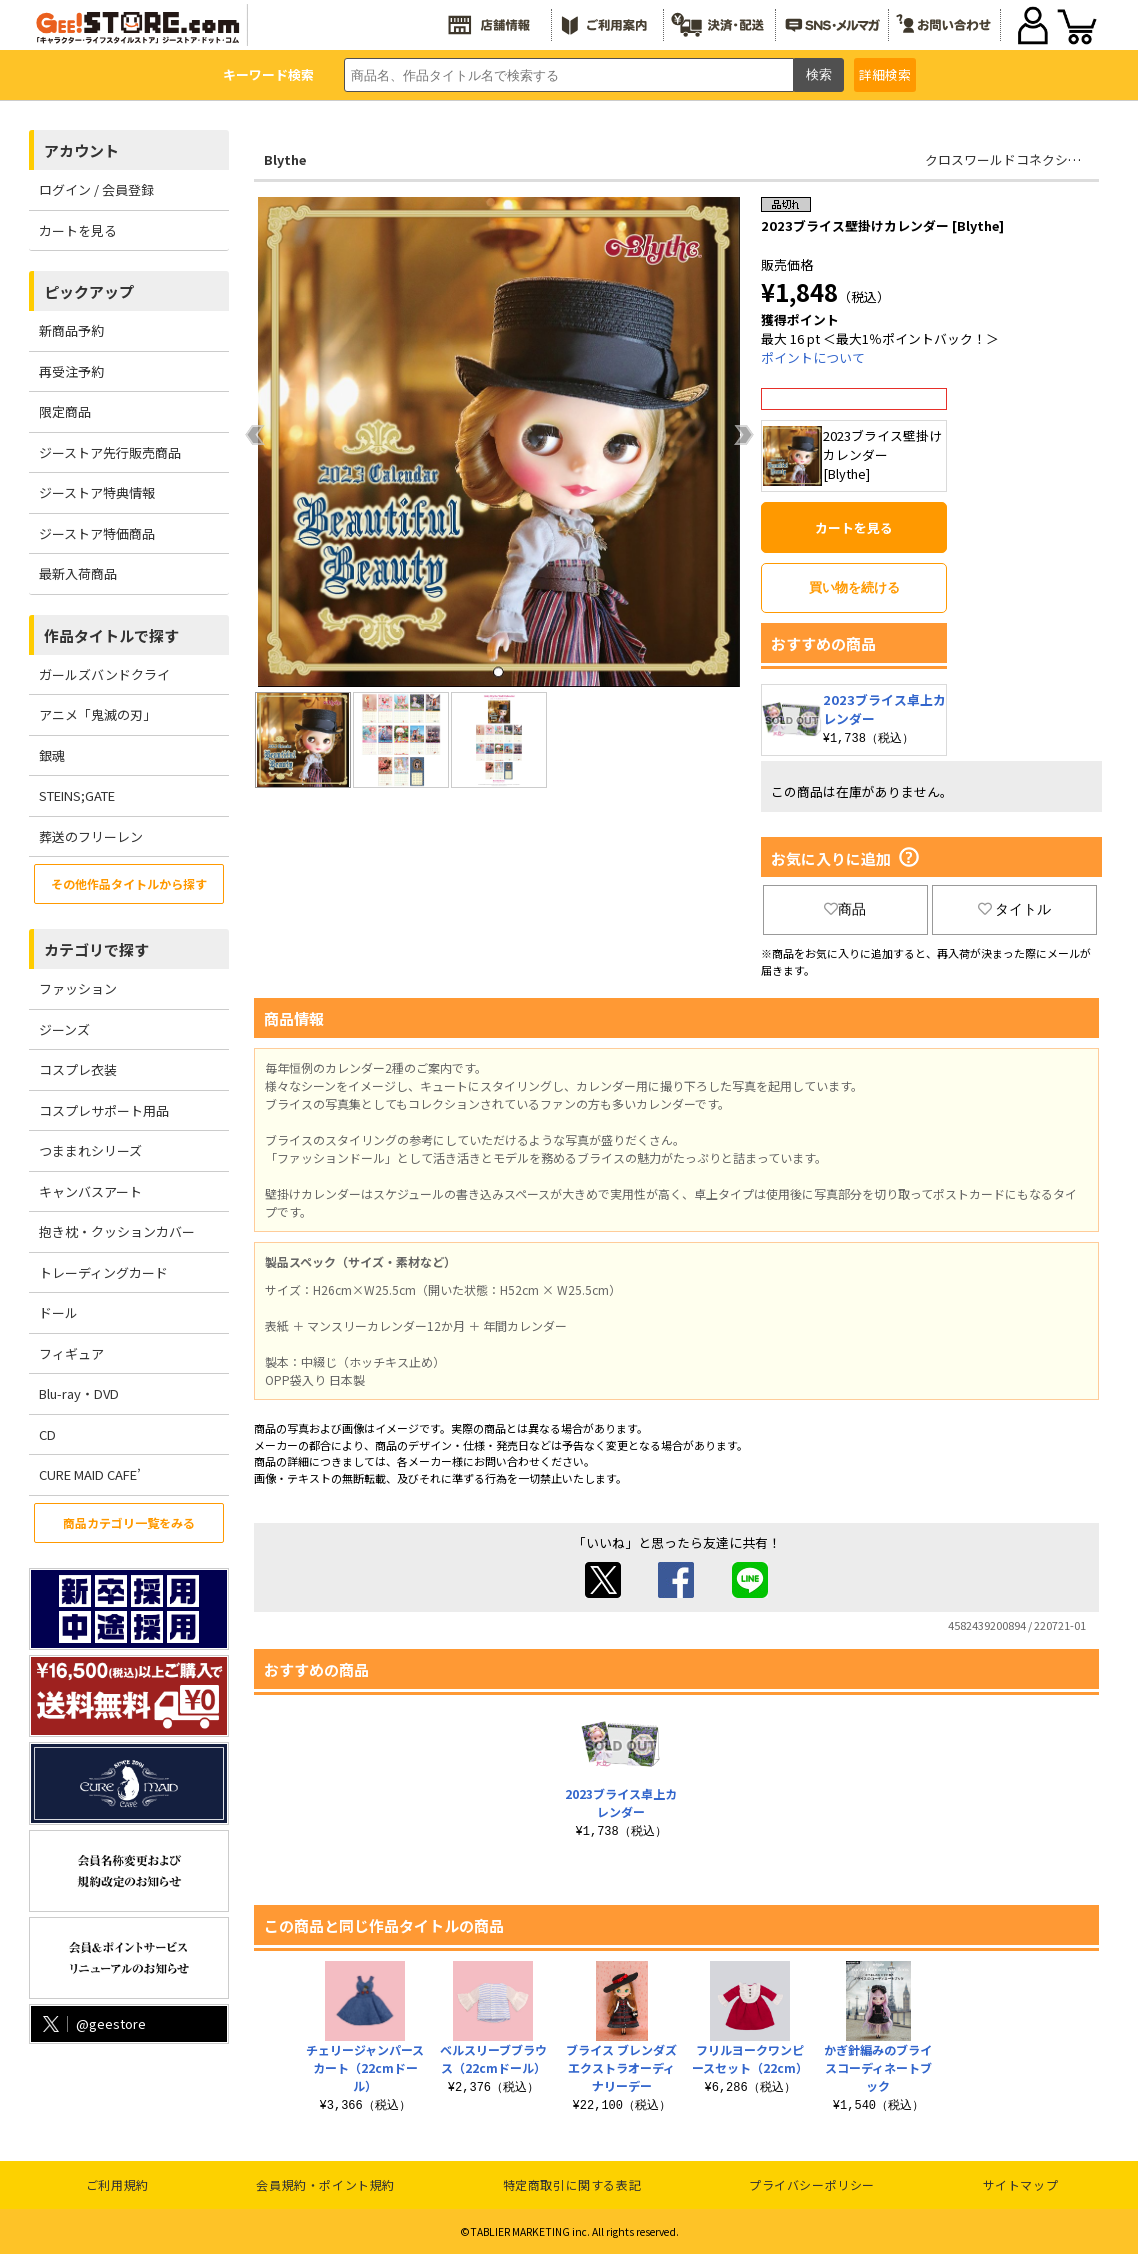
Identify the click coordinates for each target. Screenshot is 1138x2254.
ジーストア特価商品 (97, 533)
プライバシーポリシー (812, 2184)
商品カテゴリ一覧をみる (129, 1522)
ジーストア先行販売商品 (110, 452)
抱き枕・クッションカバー (117, 1231)
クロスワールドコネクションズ (1016, 159)
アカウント (81, 150)
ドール (58, 1312)
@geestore (92, 2023)
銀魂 (52, 755)
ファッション (78, 988)
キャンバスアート (90, 1191)
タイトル (1015, 909)
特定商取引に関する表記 (572, 2184)
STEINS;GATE (77, 795)
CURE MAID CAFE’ (90, 1474)
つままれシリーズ (90, 1150)
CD (47, 1434)
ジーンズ (64, 1029)
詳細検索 (885, 74)
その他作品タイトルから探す (129, 883)
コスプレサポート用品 (104, 1110)
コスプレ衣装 (78, 1069)
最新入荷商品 (78, 573)
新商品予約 (71, 330)
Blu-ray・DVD (79, 1393)
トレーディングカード (103, 1272)
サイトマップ (1021, 2184)
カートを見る (78, 230)
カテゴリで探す (96, 949)
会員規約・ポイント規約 (325, 2184)
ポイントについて (813, 357)
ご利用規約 (117, 2184)
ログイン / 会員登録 (96, 189)
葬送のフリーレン (91, 836)
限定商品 (65, 411)
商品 (845, 909)
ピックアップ (89, 291)
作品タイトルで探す (111, 635)
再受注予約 (71, 371)
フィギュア (71, 1353)
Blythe (285, 159)
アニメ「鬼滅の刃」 (97, 714)
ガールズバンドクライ (104, 674)
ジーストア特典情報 (97, 492)
